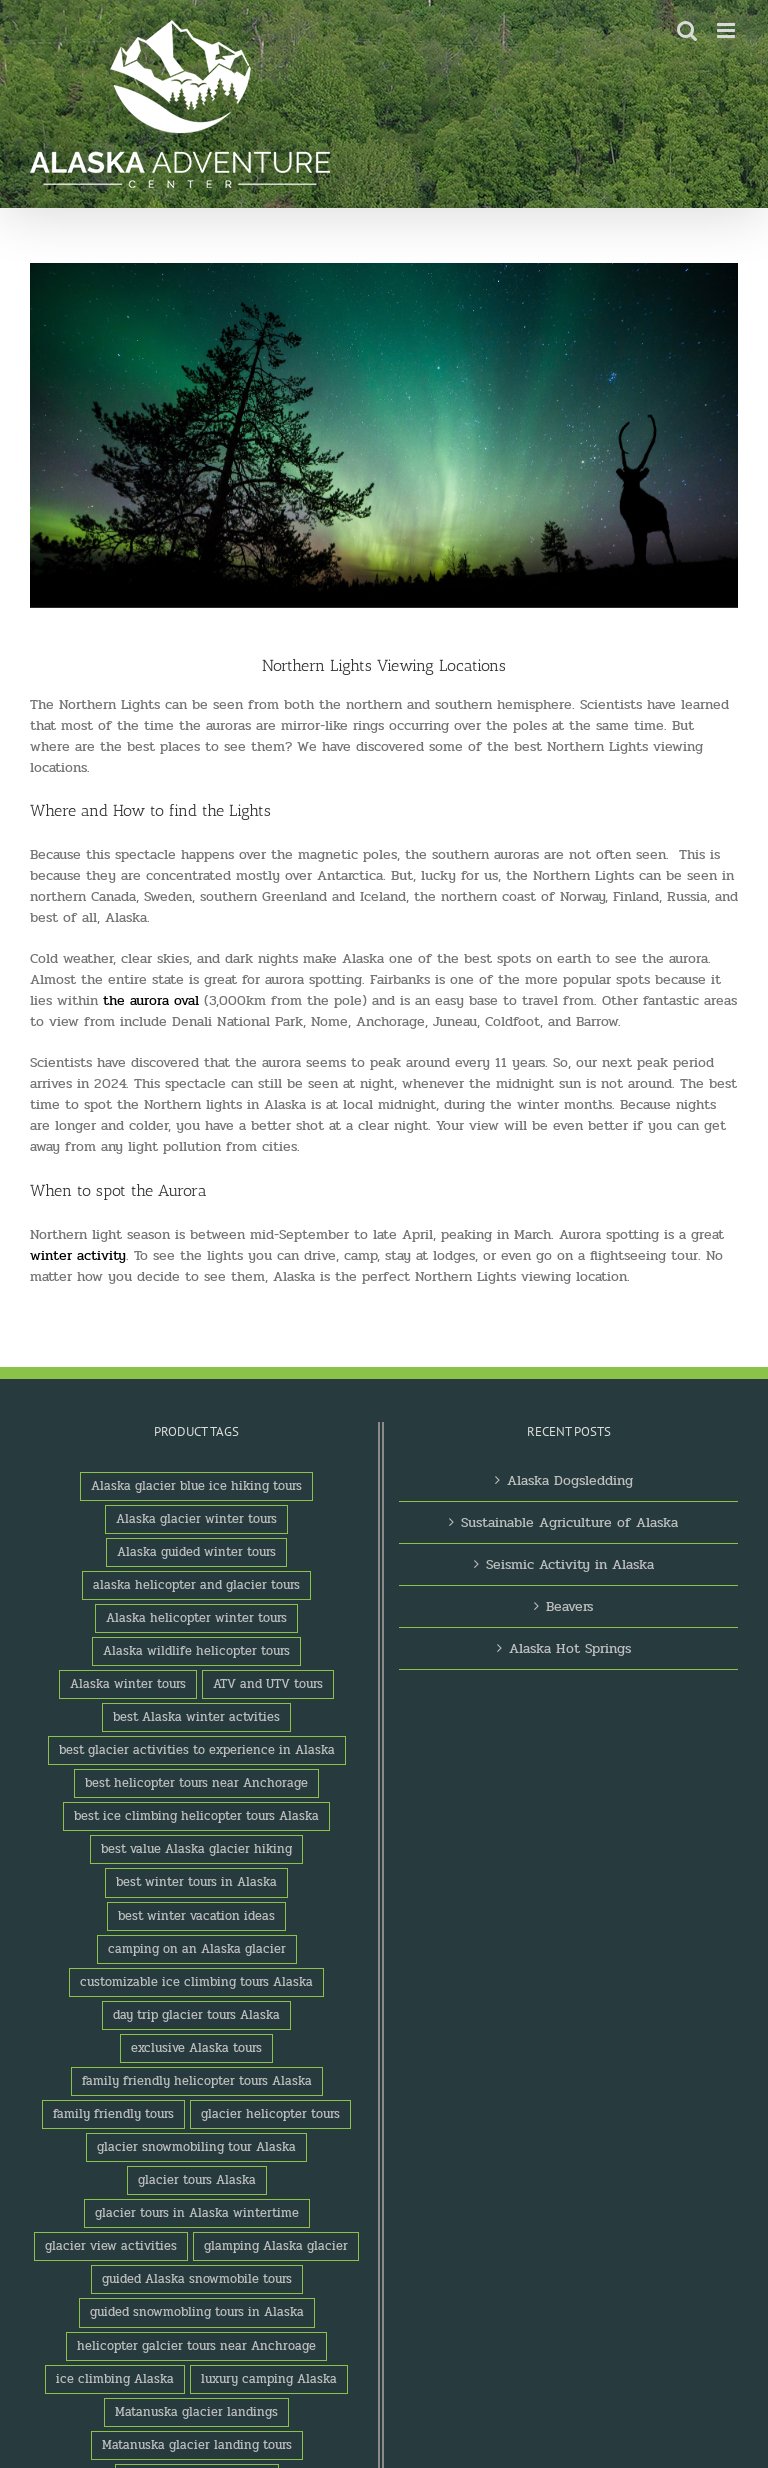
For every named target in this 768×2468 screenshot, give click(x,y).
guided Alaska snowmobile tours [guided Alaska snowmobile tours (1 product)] (197, 2279)
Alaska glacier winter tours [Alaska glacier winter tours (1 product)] (196, 1519)
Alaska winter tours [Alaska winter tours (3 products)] (128, 1684)
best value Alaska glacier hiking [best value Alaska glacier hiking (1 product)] (196, 1849)
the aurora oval (151, 1000)
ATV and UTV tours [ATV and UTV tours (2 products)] (268, 1684)
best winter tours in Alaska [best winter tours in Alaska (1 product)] (196, 1882)
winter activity (78, 1255)
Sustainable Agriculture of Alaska (569, 1522)
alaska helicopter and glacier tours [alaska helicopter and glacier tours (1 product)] (196, 1585)
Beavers (569, 1606)
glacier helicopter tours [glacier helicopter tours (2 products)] (270, 2114)
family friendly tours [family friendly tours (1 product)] (113, 2114)
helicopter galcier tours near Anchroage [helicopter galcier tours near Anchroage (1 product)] (196, 2346)
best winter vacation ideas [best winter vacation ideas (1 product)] (196, 1916)
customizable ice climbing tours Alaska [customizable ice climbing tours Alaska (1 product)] (196, 1982)
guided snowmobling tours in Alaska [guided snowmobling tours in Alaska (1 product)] (197, 2312)
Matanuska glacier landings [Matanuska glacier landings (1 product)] (196, 2412)
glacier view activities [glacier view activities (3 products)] (111, 2246)
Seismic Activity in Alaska (570, 1564)
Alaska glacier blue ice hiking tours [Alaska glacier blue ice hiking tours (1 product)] (196, 1486)
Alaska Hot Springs (570, 1648)
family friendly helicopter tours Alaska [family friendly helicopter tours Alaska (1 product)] (197, 2081)
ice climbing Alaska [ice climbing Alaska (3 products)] (115, 2379)
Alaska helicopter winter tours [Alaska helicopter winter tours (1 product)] (196, 1618)
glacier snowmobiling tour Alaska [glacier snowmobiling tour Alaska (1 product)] (196, 2147)
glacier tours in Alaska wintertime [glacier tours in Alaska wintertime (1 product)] (197, 2213)
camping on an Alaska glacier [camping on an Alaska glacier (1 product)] (197, 1949)
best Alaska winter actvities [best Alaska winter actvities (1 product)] (196, 1717)
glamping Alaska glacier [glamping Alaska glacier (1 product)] (276, 2246)
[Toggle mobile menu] (727, 30)
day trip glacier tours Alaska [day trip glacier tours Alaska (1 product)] (196, 2015)
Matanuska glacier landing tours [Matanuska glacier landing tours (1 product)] (197, 2445)
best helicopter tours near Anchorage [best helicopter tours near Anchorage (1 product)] (196, 1783)
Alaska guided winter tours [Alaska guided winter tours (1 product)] (196, 1552)
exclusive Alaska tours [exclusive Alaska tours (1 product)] (196, 2048)
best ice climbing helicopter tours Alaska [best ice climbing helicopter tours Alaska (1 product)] (196, 1816)
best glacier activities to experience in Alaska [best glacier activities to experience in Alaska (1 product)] (197, 1750)
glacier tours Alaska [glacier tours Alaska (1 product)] (197, 2180)
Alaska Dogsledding (570, 1480)
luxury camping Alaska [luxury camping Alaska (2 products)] (269, 2379)
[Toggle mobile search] (687, 30)
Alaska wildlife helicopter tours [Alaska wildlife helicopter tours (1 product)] (196, 1651)
